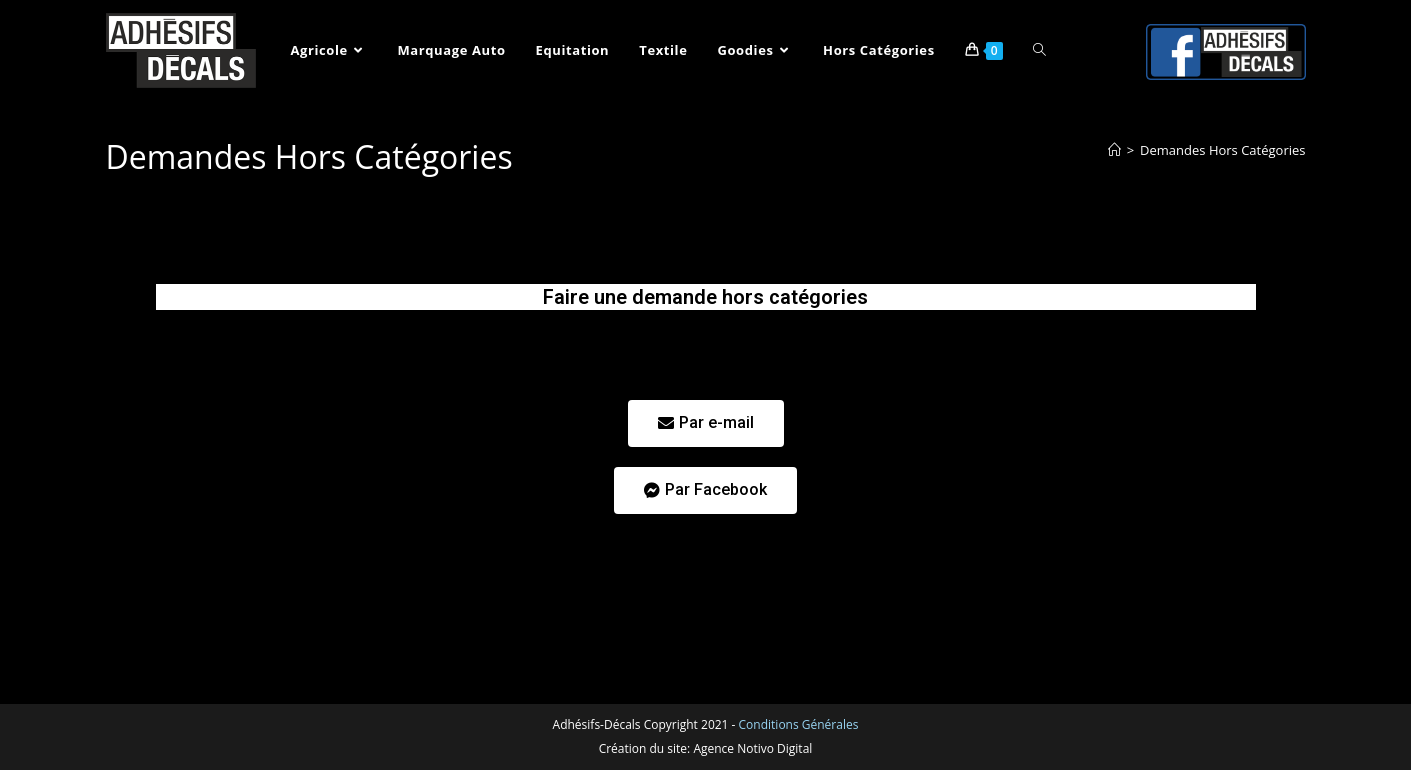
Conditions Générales (799, 724)
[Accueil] (1114, 150)
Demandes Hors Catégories (1222, 150)
